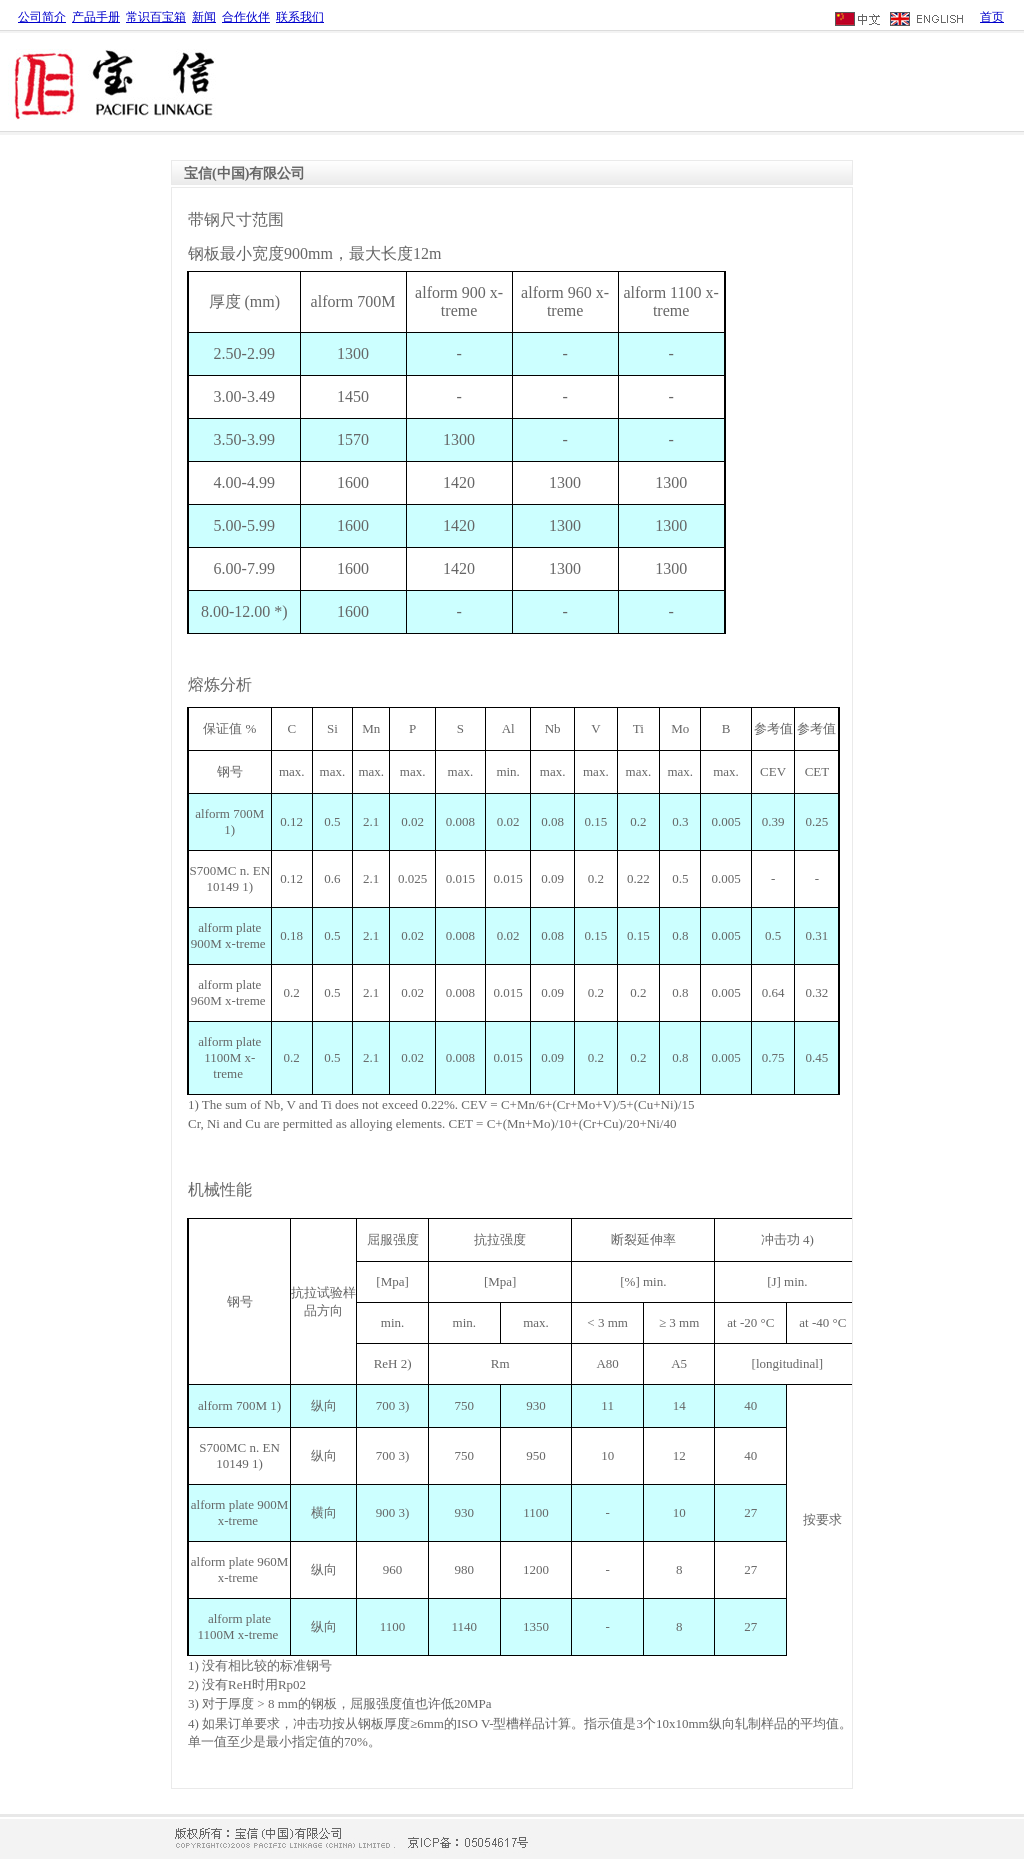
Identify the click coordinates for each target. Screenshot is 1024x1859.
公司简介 (42, 17)
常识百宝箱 (156, 17)
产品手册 (96, 17)
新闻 (204, 17)
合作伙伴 (246, 17)
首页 (992, 17)
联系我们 (300, 17)
